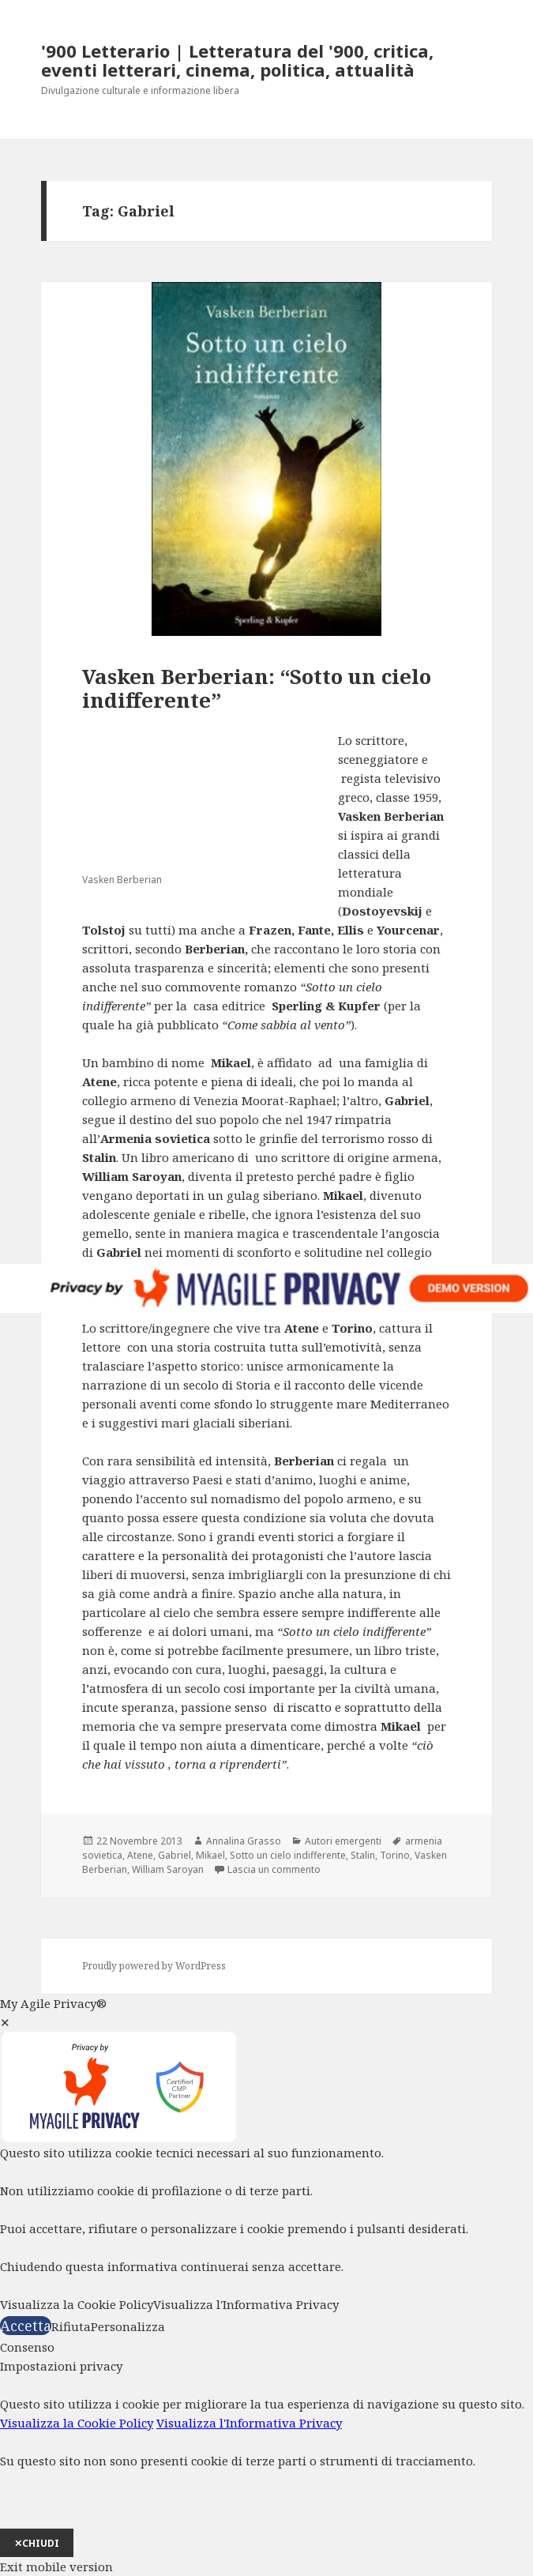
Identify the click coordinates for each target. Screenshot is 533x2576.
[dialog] (266, 2456)
